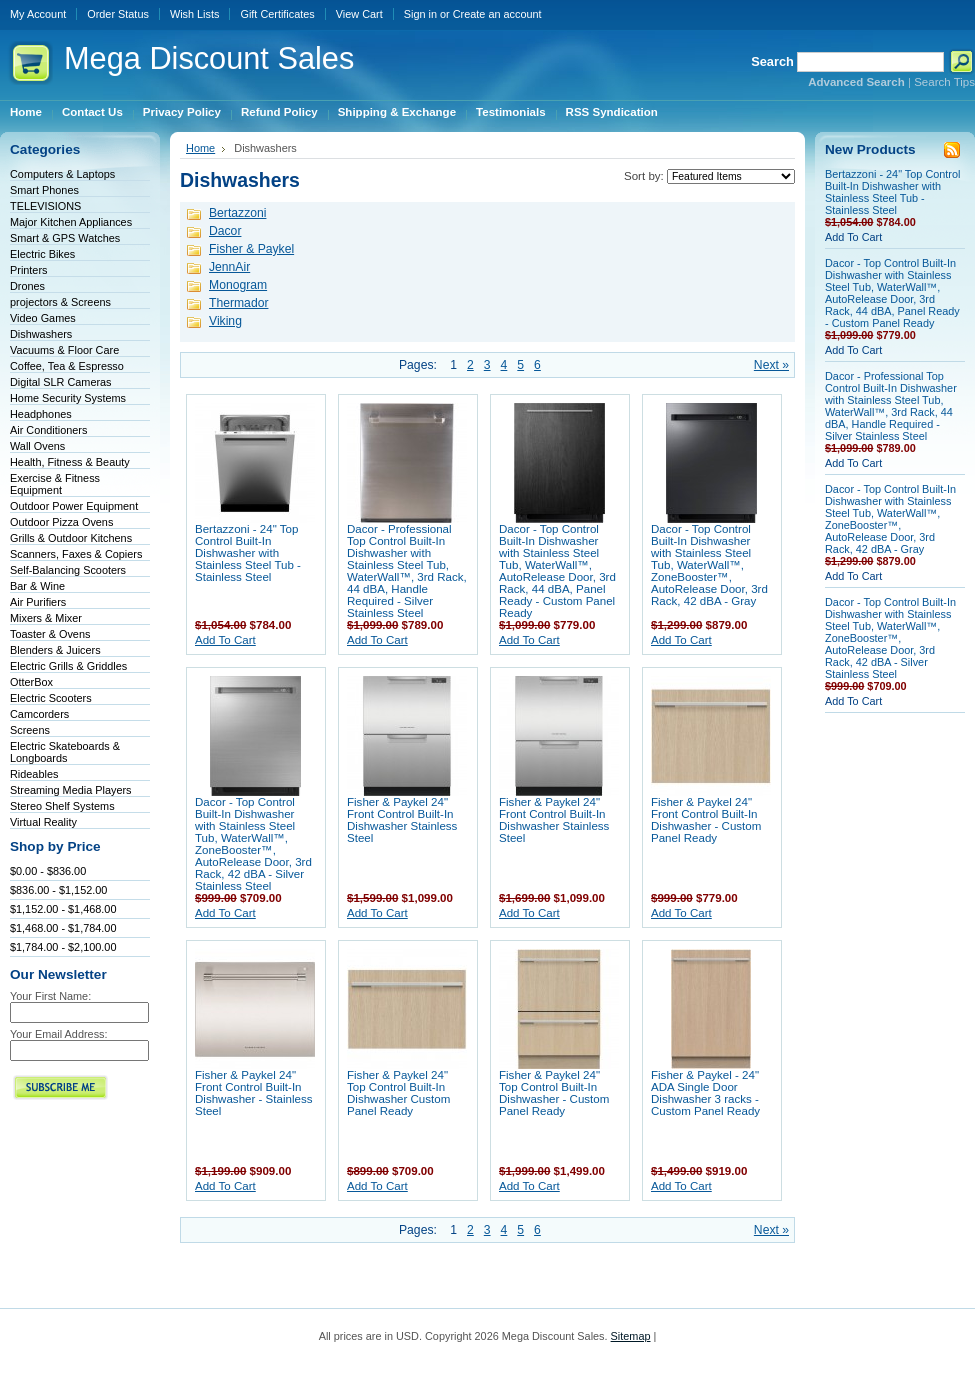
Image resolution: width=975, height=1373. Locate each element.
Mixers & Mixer (46, 618)
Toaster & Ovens (50, 634)
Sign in (420, 14)
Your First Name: (50, 996)
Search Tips (944, 82)
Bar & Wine (37, 586)
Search (772, 61)
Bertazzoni (237, 213)
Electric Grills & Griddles (68, 666)
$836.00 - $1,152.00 (58, 890)
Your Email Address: (59, 1034)
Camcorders (39, 714)
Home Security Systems (68, 398)
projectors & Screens (60, 302)
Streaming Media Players (71, 790)
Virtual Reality (43, 822)
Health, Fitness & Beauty (70, 462)
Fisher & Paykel (251, 249)
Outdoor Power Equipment (74, 506)
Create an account (497, 14)
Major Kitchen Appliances (71, 222)
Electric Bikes (42, 254)
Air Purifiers (38, 602)
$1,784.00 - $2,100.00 (63, 947)
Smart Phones (44, 190)
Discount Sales (209, 58)
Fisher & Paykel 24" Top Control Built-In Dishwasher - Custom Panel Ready (554, 1093)
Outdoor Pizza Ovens (61, 522)
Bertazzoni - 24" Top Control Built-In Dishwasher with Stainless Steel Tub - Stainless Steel (248, 553)
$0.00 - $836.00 (48, 871)
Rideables (34, 774)
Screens (30, 730)
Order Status (118, 14)
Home (200, 148)
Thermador (238, 303)
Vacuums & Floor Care (64, 350)
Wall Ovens (37, 446)
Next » (771, 365)
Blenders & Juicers (55, 650)
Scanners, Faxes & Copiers (76, 554)
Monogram (238, 285)
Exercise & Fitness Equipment (55, 484)
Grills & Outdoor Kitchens (71, 538)
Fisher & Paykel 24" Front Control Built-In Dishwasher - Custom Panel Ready (706, 820)
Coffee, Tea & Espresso (67, 366)
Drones (27, 286)
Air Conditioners (48, 430)
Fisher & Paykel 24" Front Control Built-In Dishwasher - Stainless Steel (253, 1093)
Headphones (41, 414)
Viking (225, 321)
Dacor (225, 231)
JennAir (229, 267)
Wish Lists (195, 14)
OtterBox (31, 682)
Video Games (43, 318)
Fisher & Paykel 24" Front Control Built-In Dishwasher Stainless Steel (402, 820)
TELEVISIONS (45, 206)
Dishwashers (41, 334)
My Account (38, 14)
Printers (28, 270)
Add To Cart (225, 640)
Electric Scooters (51, 698)
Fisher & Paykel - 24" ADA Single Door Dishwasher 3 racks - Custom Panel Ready (705, 1093)
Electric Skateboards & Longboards (65, 752)
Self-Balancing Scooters (68, 570)
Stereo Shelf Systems (62, 806)
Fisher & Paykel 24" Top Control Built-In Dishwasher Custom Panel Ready (398, 1093)
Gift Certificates (277, 14)
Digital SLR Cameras (61, 382)
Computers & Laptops (62, 174)
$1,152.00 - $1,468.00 (63, 909)
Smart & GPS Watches (65, 238)
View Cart (359, 14)
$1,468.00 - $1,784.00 (63, 928)
